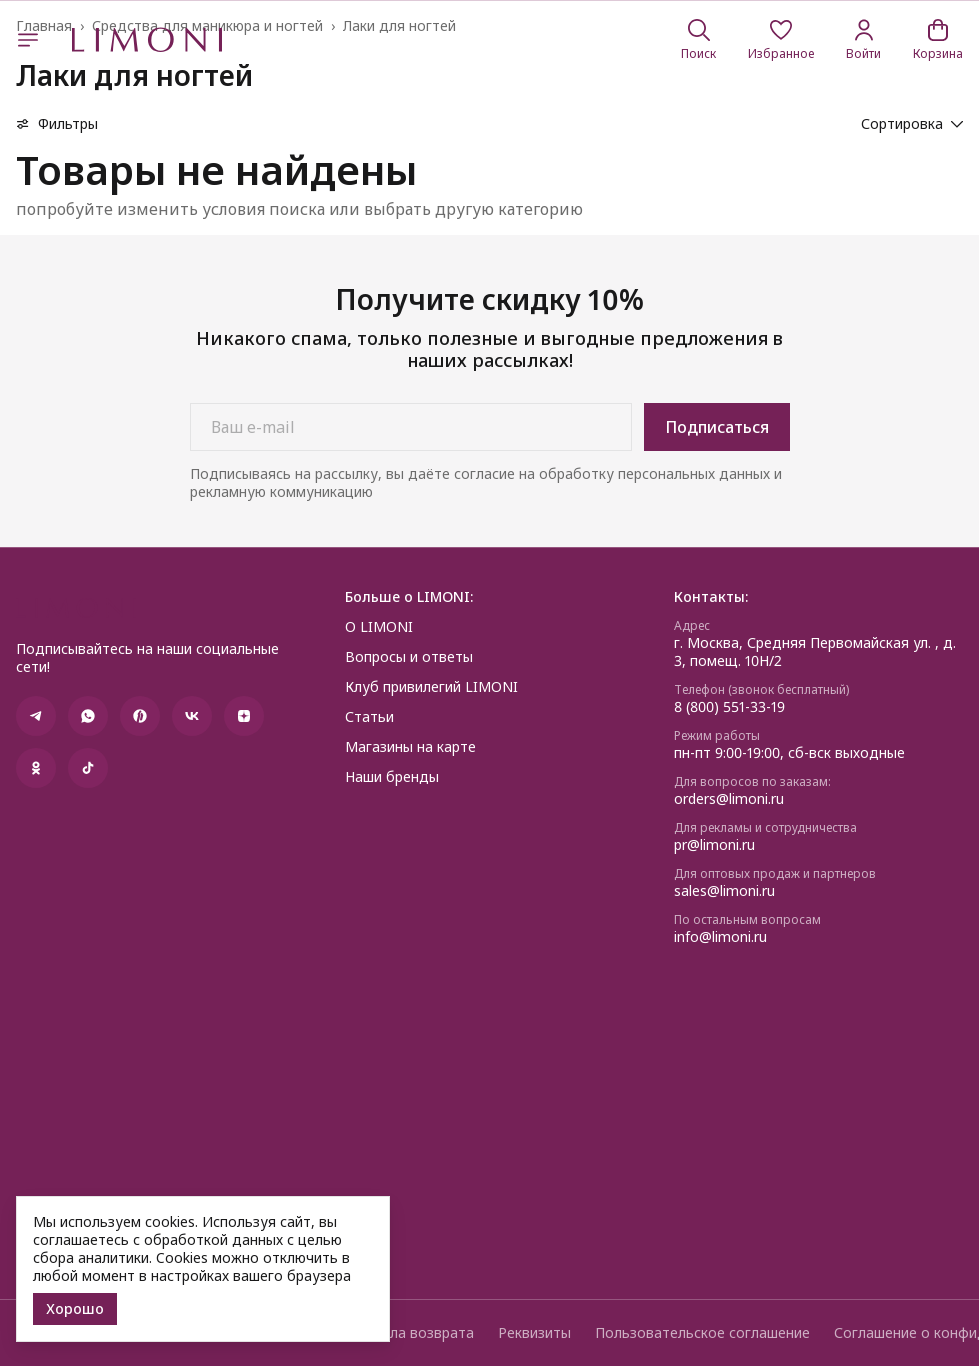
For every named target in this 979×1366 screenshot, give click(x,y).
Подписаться (717, 427)
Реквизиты (534, 1333)
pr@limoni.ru (714, 845)
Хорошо (75, 1308)
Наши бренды (392, 777)
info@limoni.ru (720, 937)
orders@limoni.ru (729, 799)
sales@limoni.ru (724, 891)
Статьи (369, 717)
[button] (781, 40)
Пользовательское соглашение (702, 1333)
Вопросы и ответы (409, 657)
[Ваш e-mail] (411, 427)
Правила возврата (411, 1333)
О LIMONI (379, 627)
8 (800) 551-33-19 (729, 707)
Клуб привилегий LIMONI (431, 687)
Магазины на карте (410, 747)
